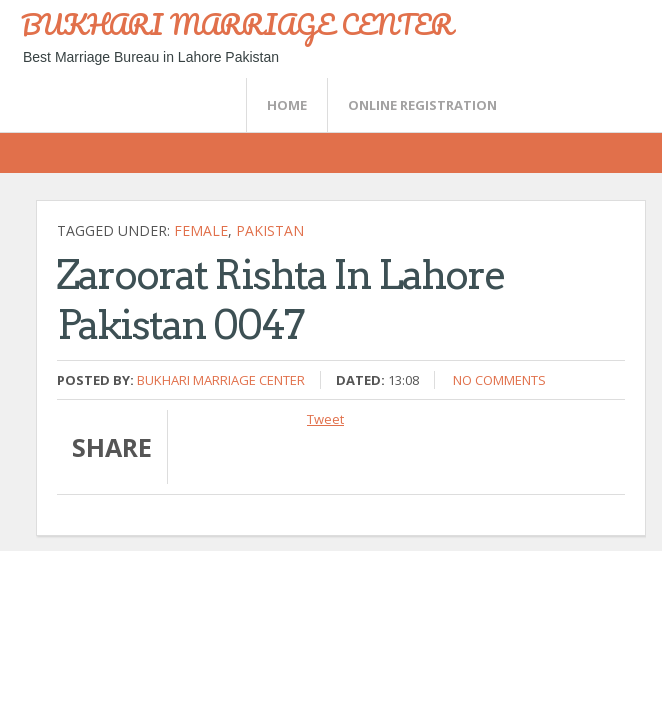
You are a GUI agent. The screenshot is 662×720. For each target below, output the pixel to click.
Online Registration (422, 105)
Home (287, 105)
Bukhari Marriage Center (221, 380)
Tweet (325, 419)
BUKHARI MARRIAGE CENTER (237, 24)
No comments (499, 380)
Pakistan (270, 230)
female (201, 230)
